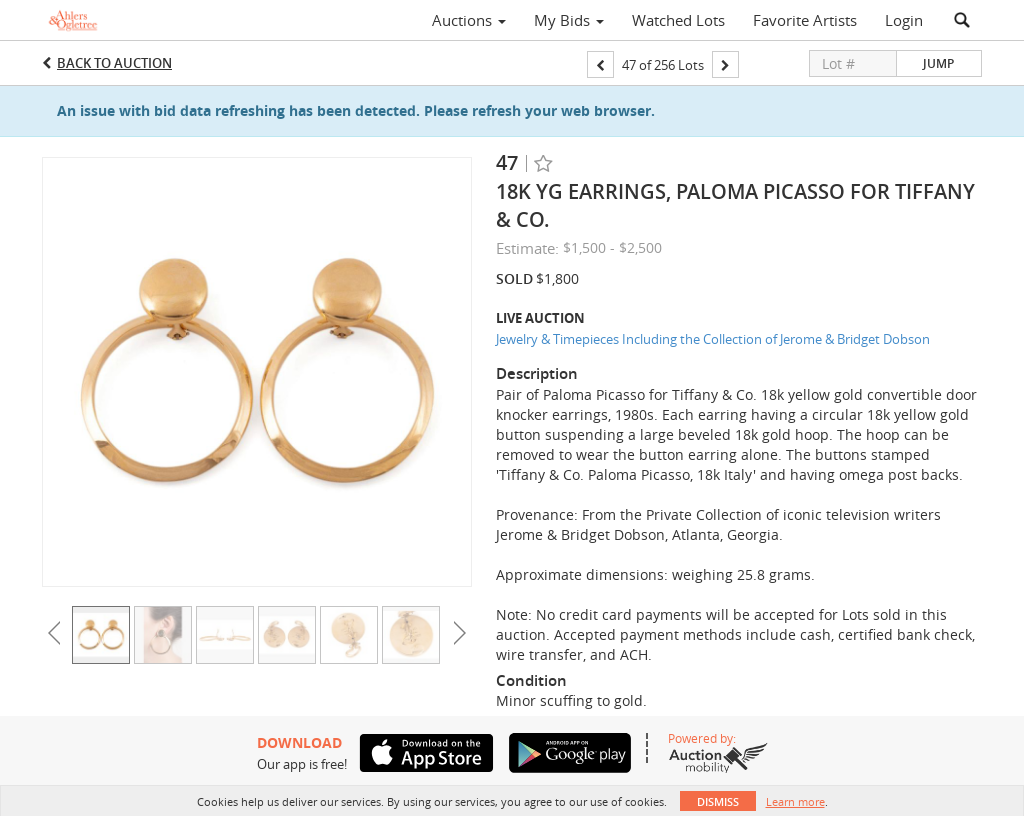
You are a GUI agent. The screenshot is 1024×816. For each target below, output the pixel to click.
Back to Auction (114, 63)
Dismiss (718, 801)
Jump (938, 63)
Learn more (795, 801)
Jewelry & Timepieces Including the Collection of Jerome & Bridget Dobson (713, 339)
